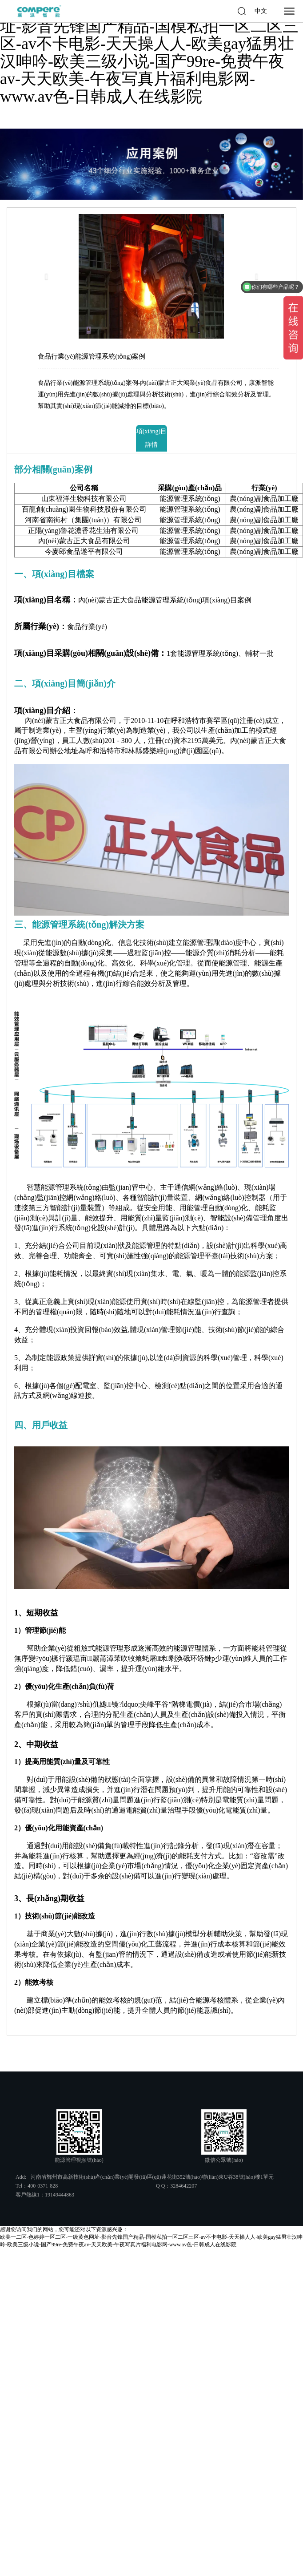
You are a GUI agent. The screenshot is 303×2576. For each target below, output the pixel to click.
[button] (49, 276)
